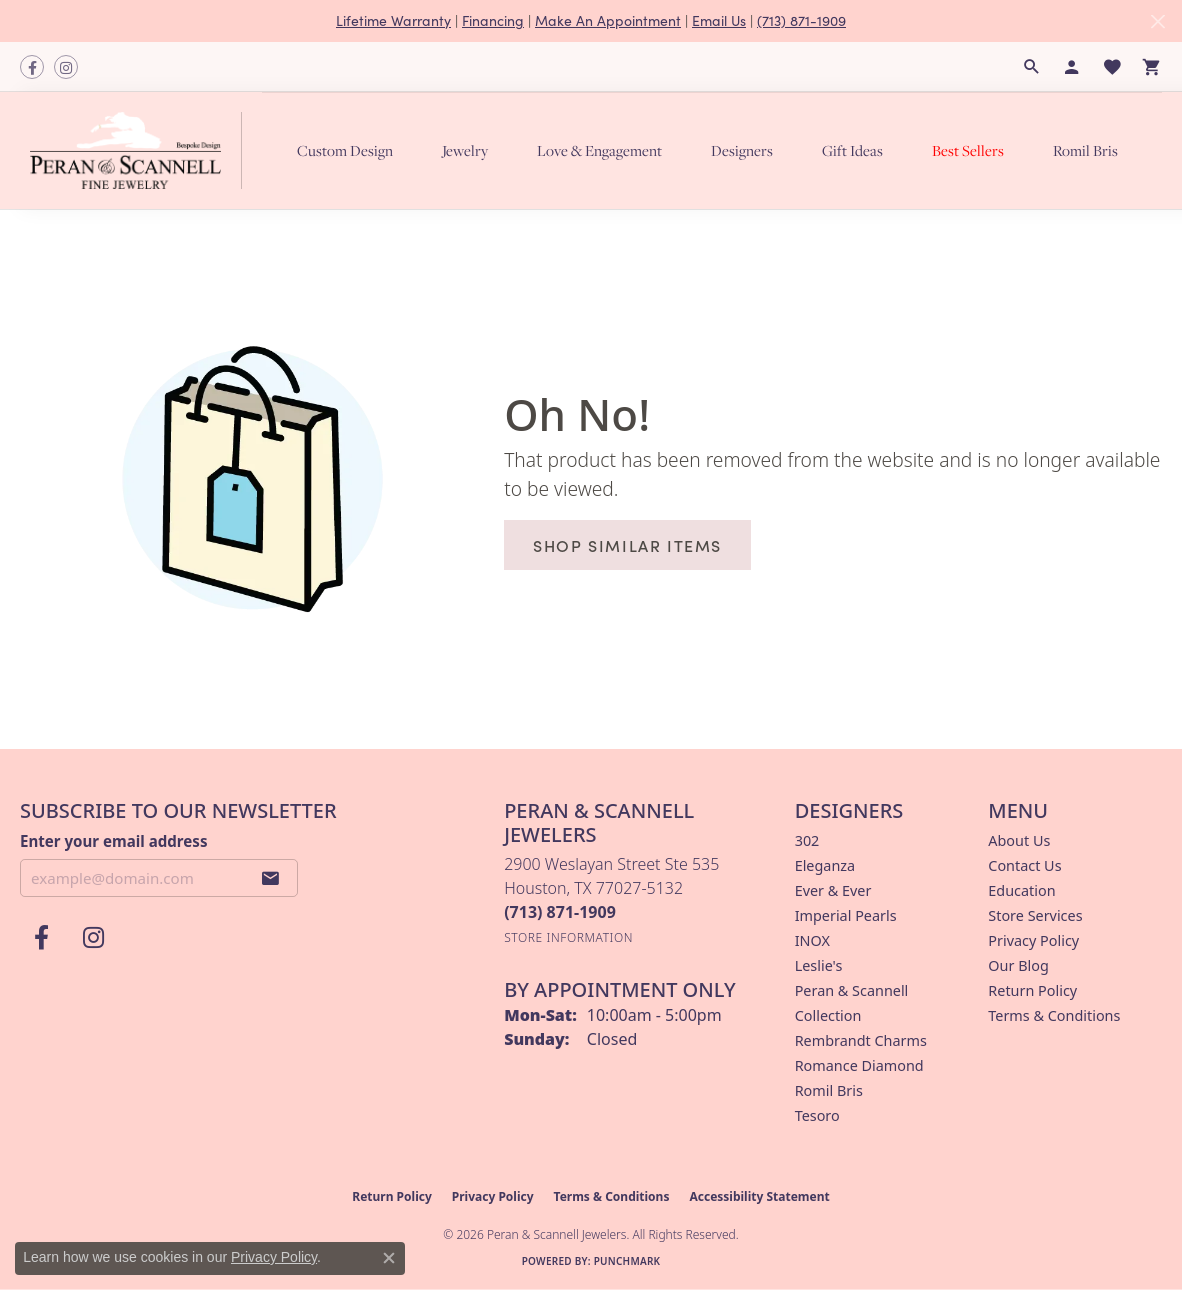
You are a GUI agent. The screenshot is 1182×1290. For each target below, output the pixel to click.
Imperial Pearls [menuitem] (846, 915)
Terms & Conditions (1054, 1015)
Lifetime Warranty (393, 20)
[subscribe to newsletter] (271, 878)
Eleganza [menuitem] (825, 865)
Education (1021, 890)
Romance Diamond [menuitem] (859, 1065)
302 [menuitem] (807, 840)
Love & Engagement (599, 150)
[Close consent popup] (389, 1258)
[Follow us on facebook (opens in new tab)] (32, 67)
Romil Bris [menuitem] (829, 1090)
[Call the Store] (560, 912)
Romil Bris (1085, 150)
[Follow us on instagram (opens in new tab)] (66, 67)
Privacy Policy (1033, 940)
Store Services (1035, 915)
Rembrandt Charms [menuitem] (861, 1040)
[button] (1032, 67)
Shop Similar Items (627, 545)
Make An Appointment (608, 20)
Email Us (719, 20)
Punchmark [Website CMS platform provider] (627, 1261)
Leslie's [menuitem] (819, 965)
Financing (493, 20)
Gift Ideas (852, 150)
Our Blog (1018, 965)
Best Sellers (968, 150)
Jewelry (465, 150)
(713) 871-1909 (801, 20)
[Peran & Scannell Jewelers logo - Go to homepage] (141, 150)
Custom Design (345, 150)
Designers (742, 150)
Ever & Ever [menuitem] (833, 890)
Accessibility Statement (759, 1196)
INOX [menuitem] (812, 940)
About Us (1019, 840)
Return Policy (1032, 990)
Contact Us (1024, 865)
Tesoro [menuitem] (817, 1115)
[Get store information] (568, 937)
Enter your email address (113, 841)
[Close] (1157, 21)
